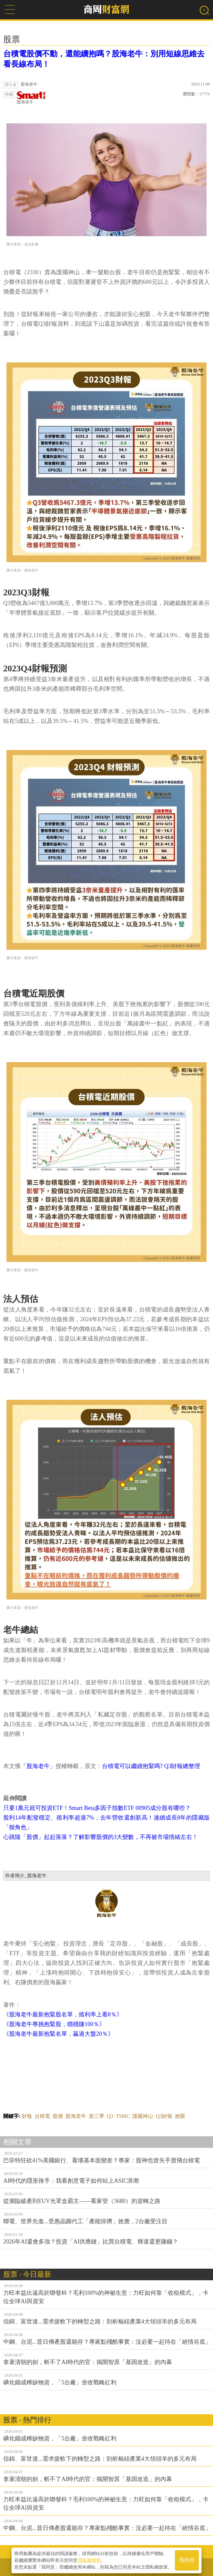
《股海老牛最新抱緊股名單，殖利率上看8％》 (62, 2014)
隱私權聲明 (89, 2560)
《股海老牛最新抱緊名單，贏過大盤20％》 (58, 2034)
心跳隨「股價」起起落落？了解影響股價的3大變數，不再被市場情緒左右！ (100, 1837)
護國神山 (142, 2116)
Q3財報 (164, 2116)
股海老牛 (31, 97)
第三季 (96, 2116)
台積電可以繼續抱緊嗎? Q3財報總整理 (151, 1766)
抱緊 (180, 2116)
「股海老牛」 (38, 1766)
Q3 (110, 2116)
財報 (27, 2116)
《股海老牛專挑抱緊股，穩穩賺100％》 (54, 2024)
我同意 (187, 2560)
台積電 (42, 2116)
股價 (58, 2116)
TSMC (123, 2116)
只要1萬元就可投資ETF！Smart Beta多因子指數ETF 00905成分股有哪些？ (97, 1808)
